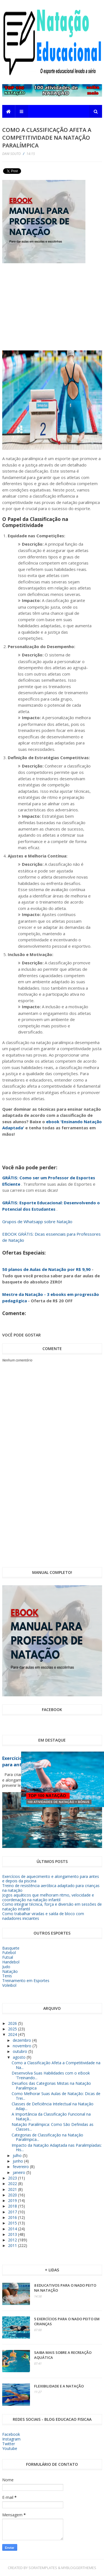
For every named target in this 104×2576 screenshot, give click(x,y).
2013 (13, 2234)
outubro (20, 2051)
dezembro (22, 2040)
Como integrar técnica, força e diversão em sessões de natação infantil (52, 1907)
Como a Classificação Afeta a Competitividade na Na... (56, 2065)
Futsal (7, 1957)
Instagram (11, 2439)
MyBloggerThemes (78, 2567)
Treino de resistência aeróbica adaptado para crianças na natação (51, 1888)
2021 (13, 2189)
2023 (13, 2178)
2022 (13, 2183)
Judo (6, 1966)
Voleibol (9, 1985)
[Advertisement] (62, 299)
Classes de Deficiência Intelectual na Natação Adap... (52, 2106)
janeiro (19, 2172)
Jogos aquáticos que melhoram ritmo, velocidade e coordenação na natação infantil (48, 1897)
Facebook (11, 2434)
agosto (20, 2057)
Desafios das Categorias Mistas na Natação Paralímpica (51, 2086)
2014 (13, 2228)
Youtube (9, 2448)
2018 (13, 2206)
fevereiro (21, 2166)
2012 (13, 2240)
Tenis (7, 1975)
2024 (13, 2034)
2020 (13, 2195)
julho (18, 2155)
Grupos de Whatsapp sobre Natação (37, 1221)
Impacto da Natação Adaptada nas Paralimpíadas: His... (57, 2148)
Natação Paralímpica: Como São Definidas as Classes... (52, 2127)
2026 (13, 2023)
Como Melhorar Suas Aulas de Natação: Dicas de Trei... (56, 2096)
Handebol (10, 1962)
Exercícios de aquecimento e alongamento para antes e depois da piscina (50, 1879)
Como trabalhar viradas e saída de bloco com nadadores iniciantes (43, 1916)
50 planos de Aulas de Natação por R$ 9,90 (46, 1269)
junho (18, 2161)
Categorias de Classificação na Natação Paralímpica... (47, 2137)
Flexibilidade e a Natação (59, 2386)
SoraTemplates (43, 2567)
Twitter (8, 2443)
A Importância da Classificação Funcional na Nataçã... (51, 2116)
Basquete (10, 1948)
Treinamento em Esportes (25, 1980)
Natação (10, 1971)
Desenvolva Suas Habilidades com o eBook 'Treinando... (51, 2075)
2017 (13, 2211)
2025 (13, 2028)
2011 (13, 2245)
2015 (13, 2223)
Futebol (9, 1952)
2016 (13, 2217)
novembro (22, 2045)
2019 (13, 2200)
